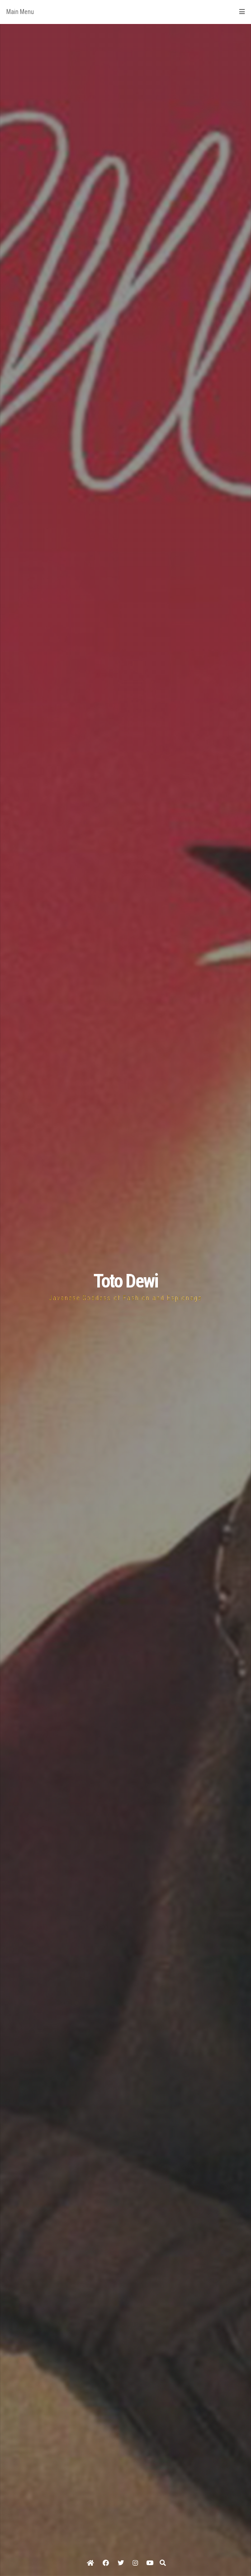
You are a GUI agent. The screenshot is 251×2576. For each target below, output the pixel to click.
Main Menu (125, 11)
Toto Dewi (125, 1281)
